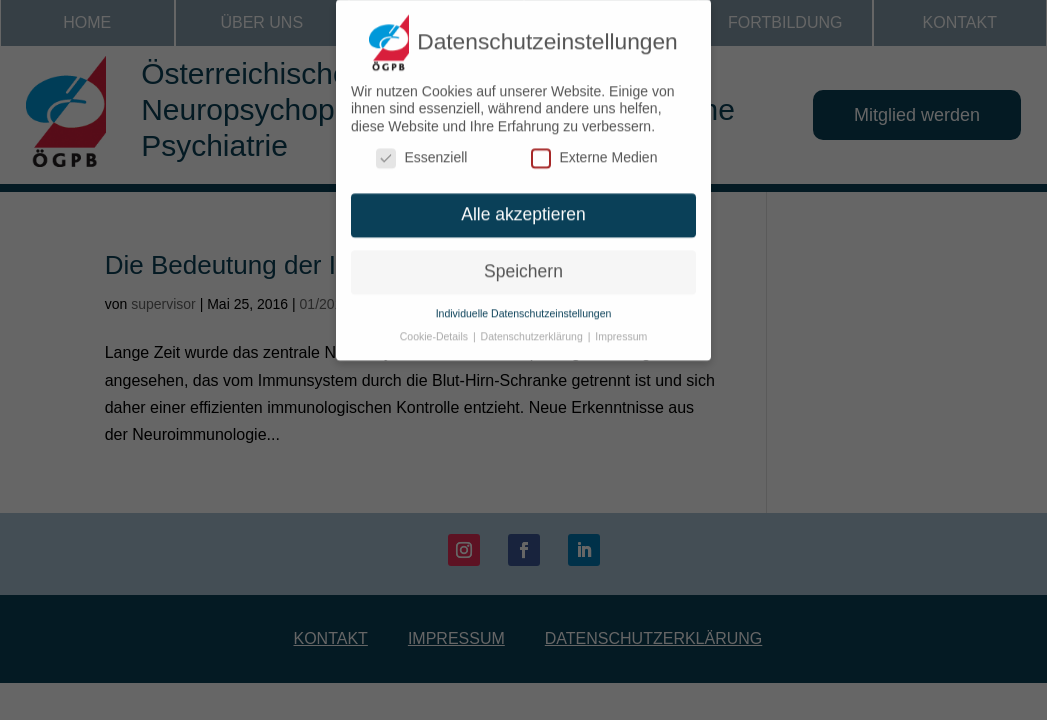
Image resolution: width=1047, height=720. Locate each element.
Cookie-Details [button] (435, 328)
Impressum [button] (621, 328)
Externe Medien (594, 150)
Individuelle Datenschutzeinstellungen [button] (524, 305)
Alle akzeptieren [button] (523, 206)
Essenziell (421, 150)
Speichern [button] (523, 263)
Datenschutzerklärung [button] (533, 328)
